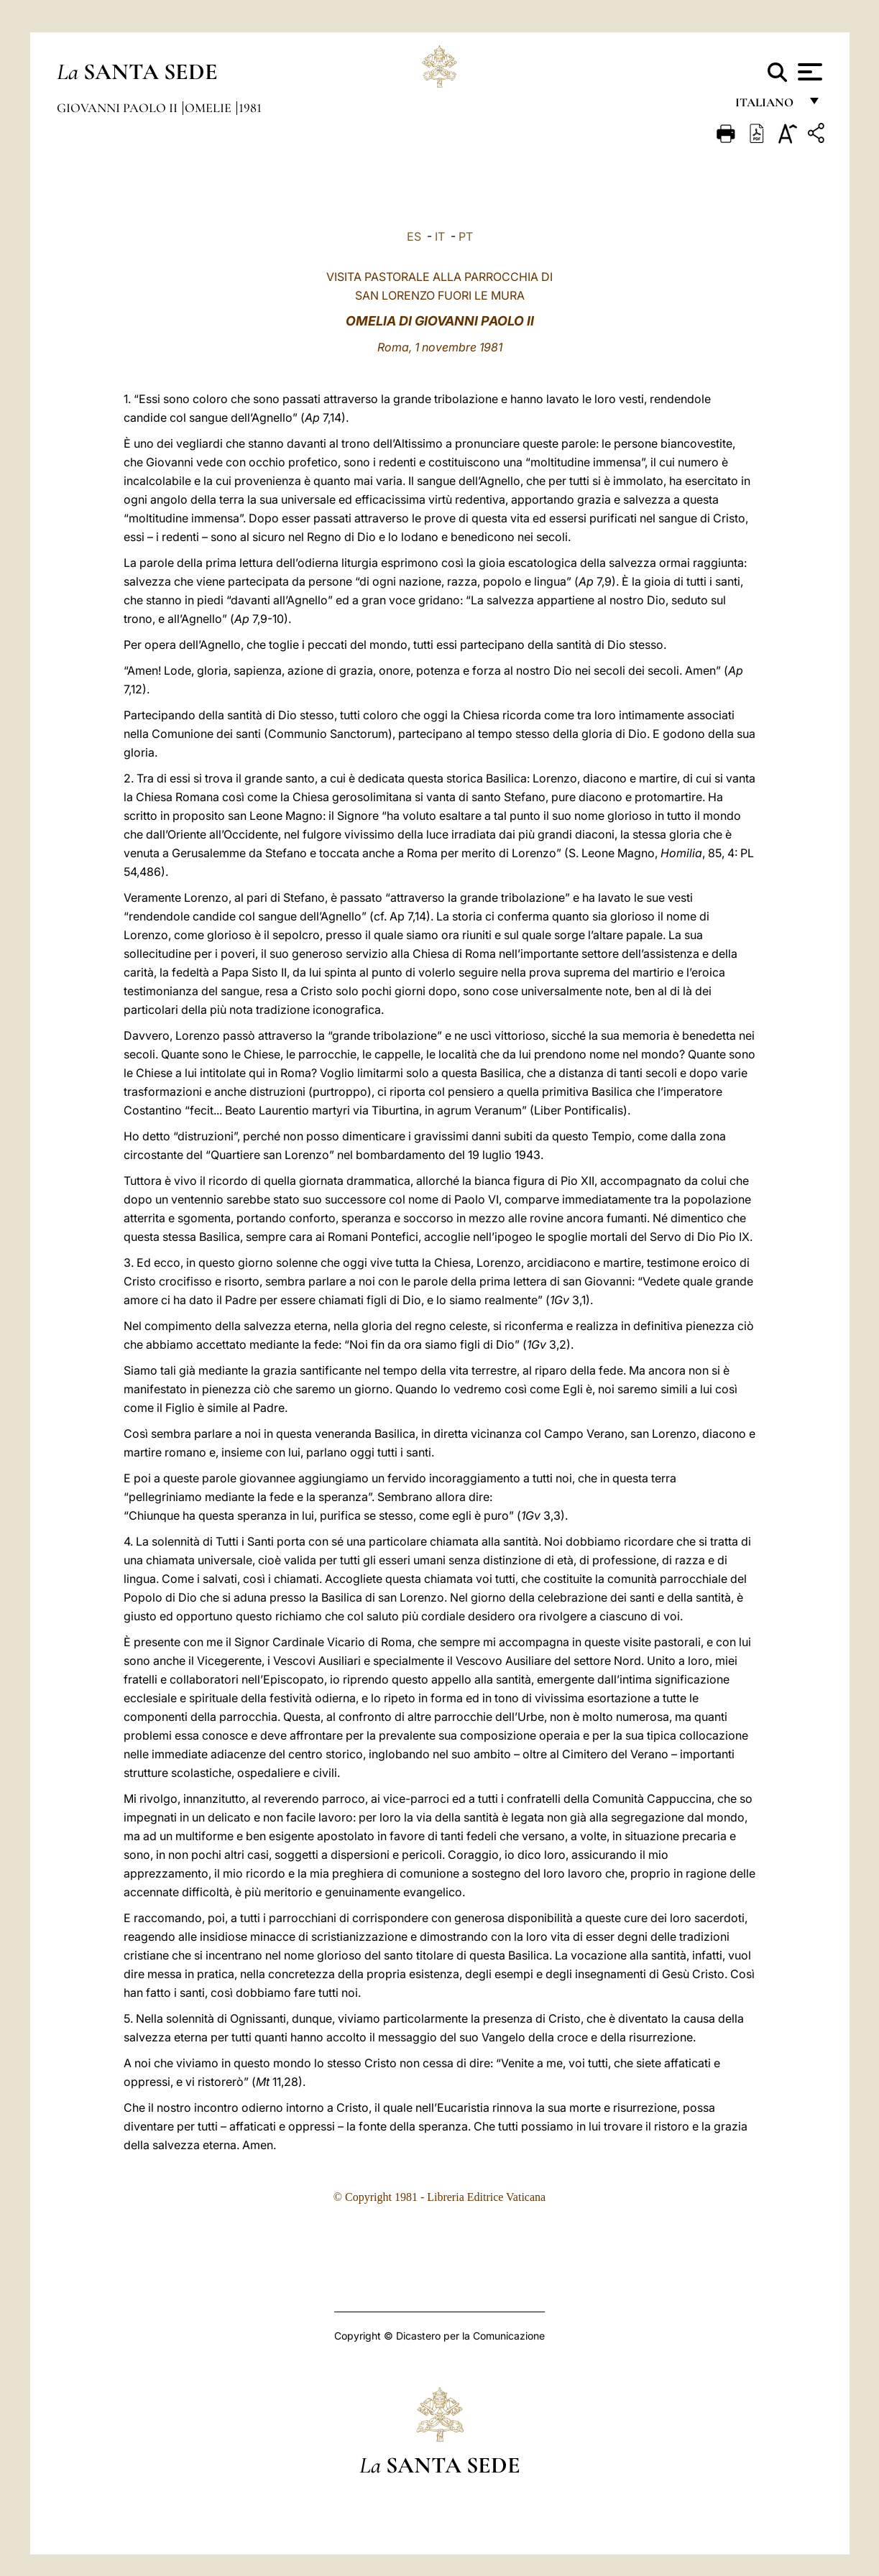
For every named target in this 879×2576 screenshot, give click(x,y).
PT (466, 236)
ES (414, 236)
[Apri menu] (808, 72)
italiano (767, 106)
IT (440, 236)
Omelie (209, 108)
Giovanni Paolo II (118, 108)
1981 (250, 108)
